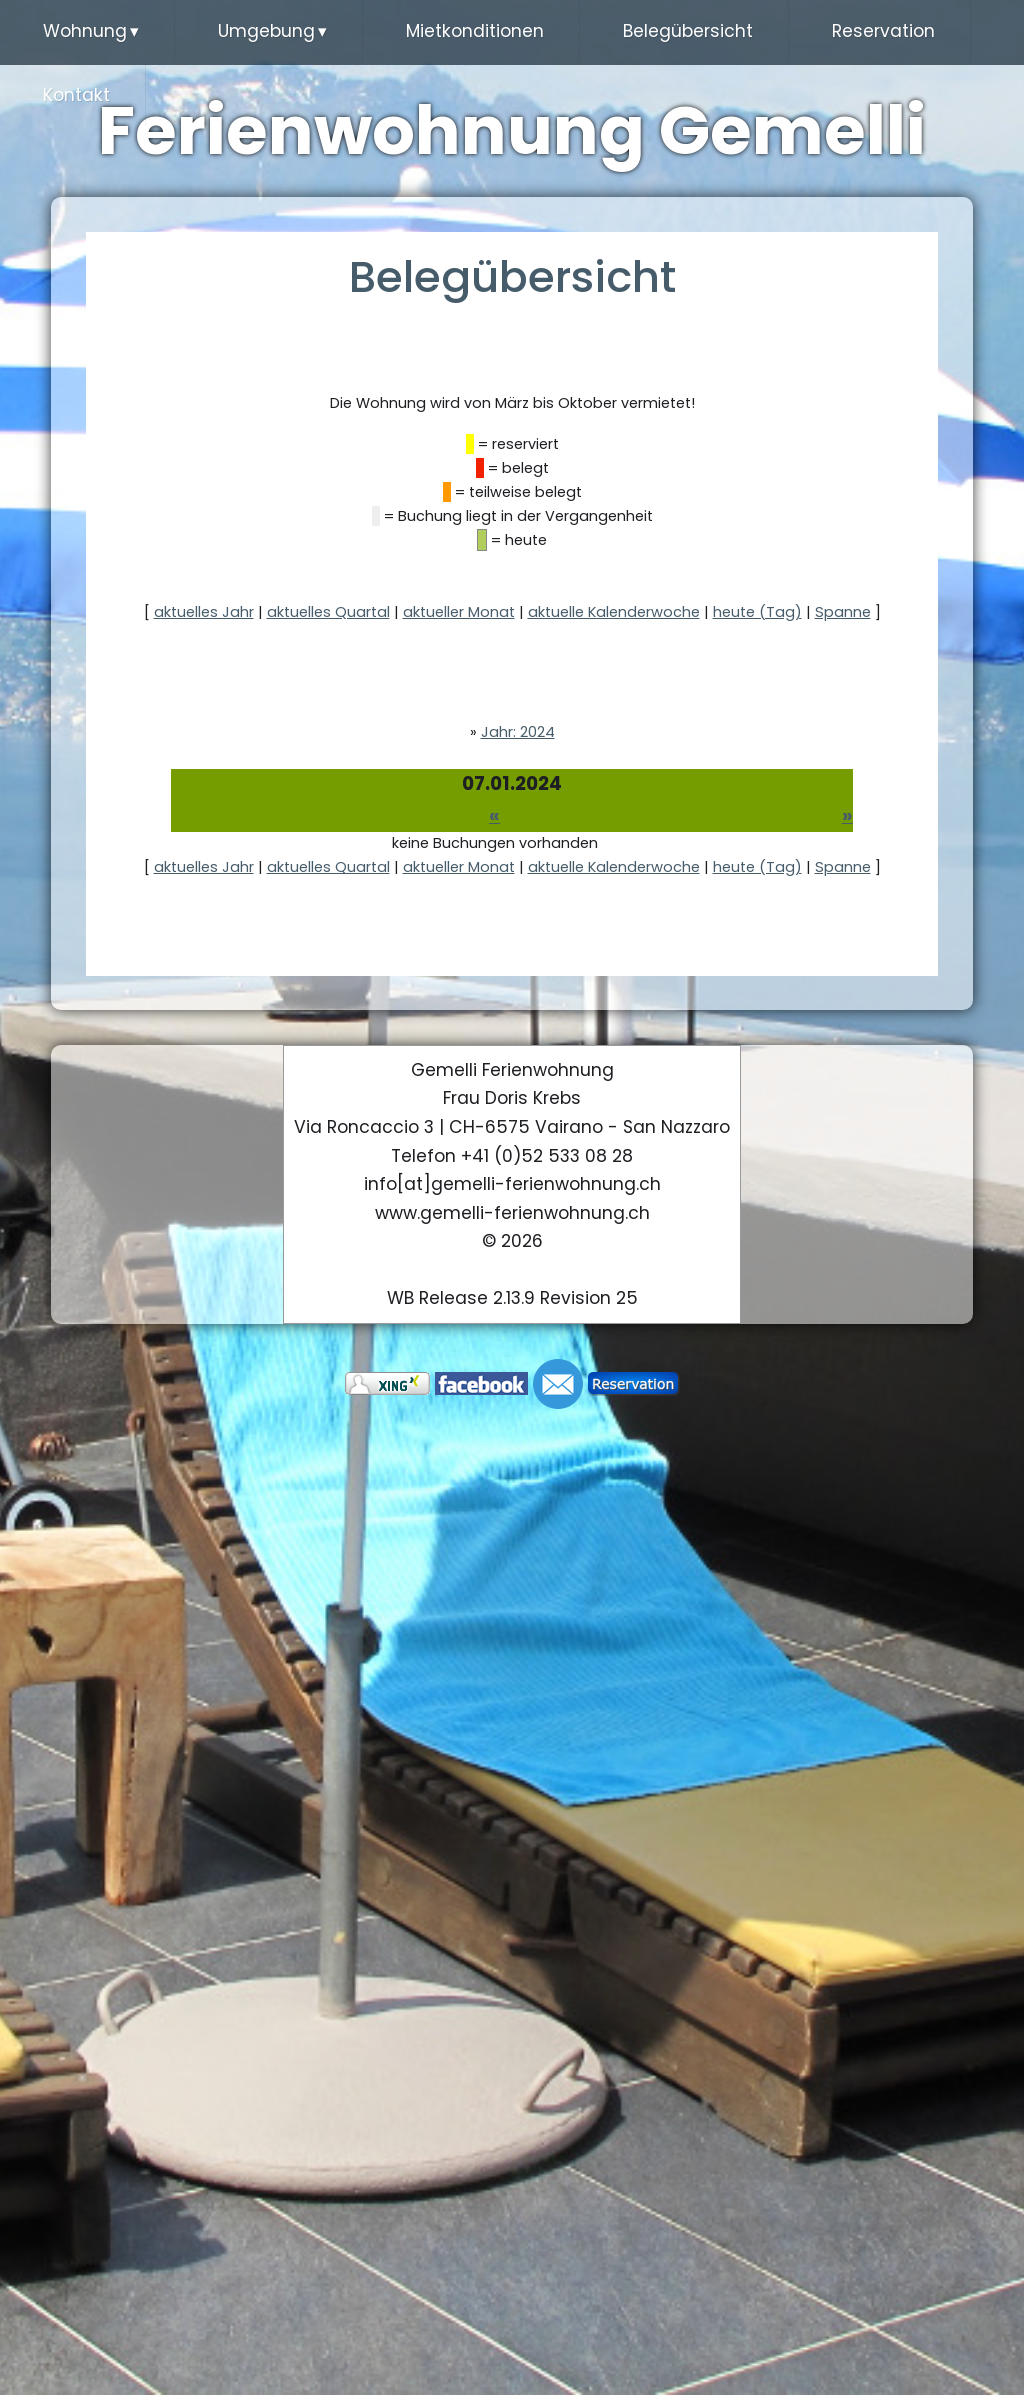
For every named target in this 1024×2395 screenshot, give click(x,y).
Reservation (883, 31)
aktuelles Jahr (204, 613)
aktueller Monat (459, 613)
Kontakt (76, 95)
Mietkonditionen (475, 31)
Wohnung (91, 31)
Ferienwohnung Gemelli (512, 131)
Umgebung (272, 31)
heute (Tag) (757, 613)
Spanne (842, 613)
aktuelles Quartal (328, 613)
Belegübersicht (688, 31)
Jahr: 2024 (518, 732)
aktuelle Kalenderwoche (614, 613)
